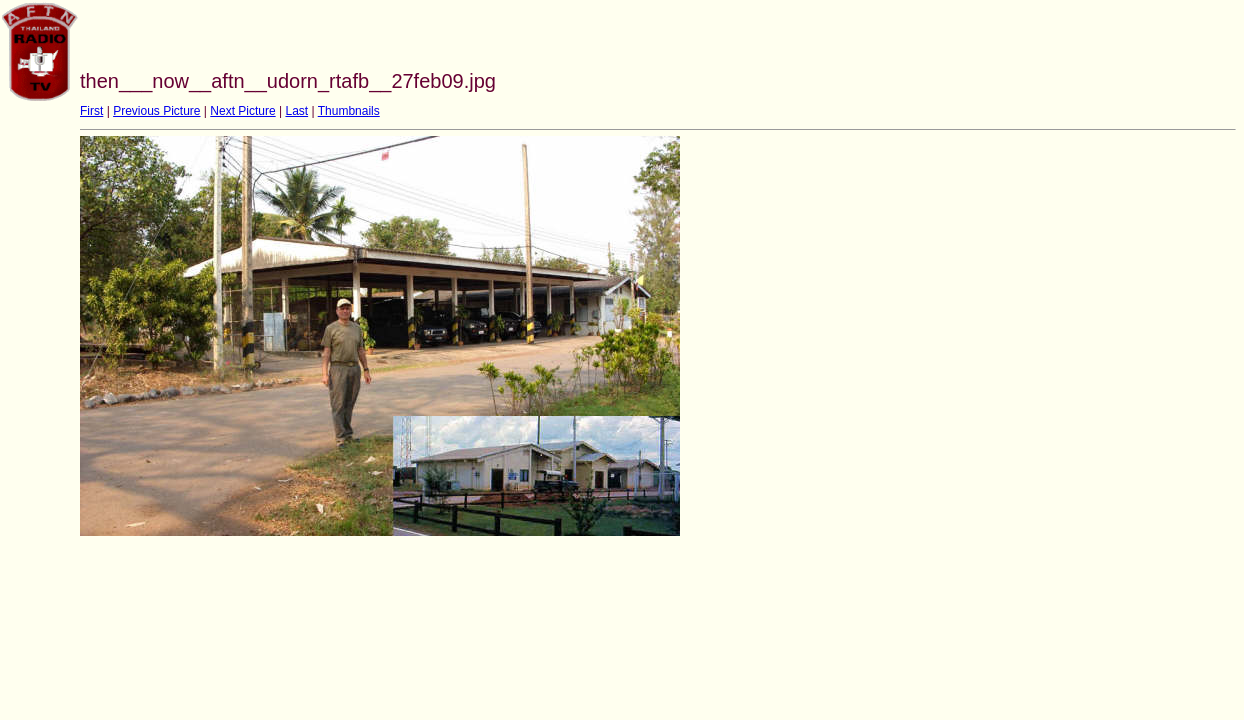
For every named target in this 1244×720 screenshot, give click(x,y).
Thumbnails (349, 111)
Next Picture (242, 111)
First (91, 111)
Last (296, 111)
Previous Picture (156, 111)
